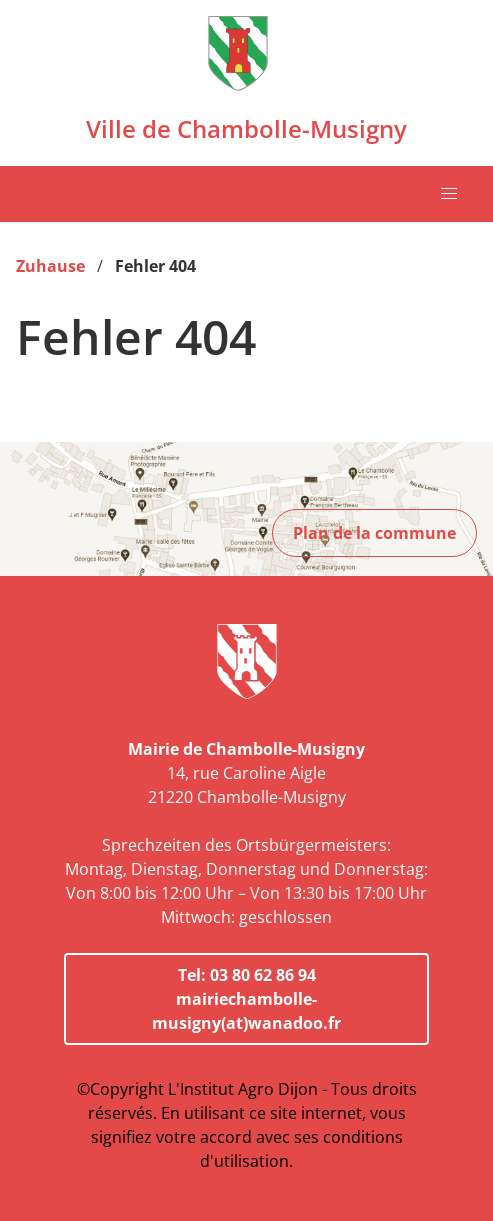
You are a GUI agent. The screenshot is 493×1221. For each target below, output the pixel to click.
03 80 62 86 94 (263, 975)
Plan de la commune (374, 533)
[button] (449, 194)
